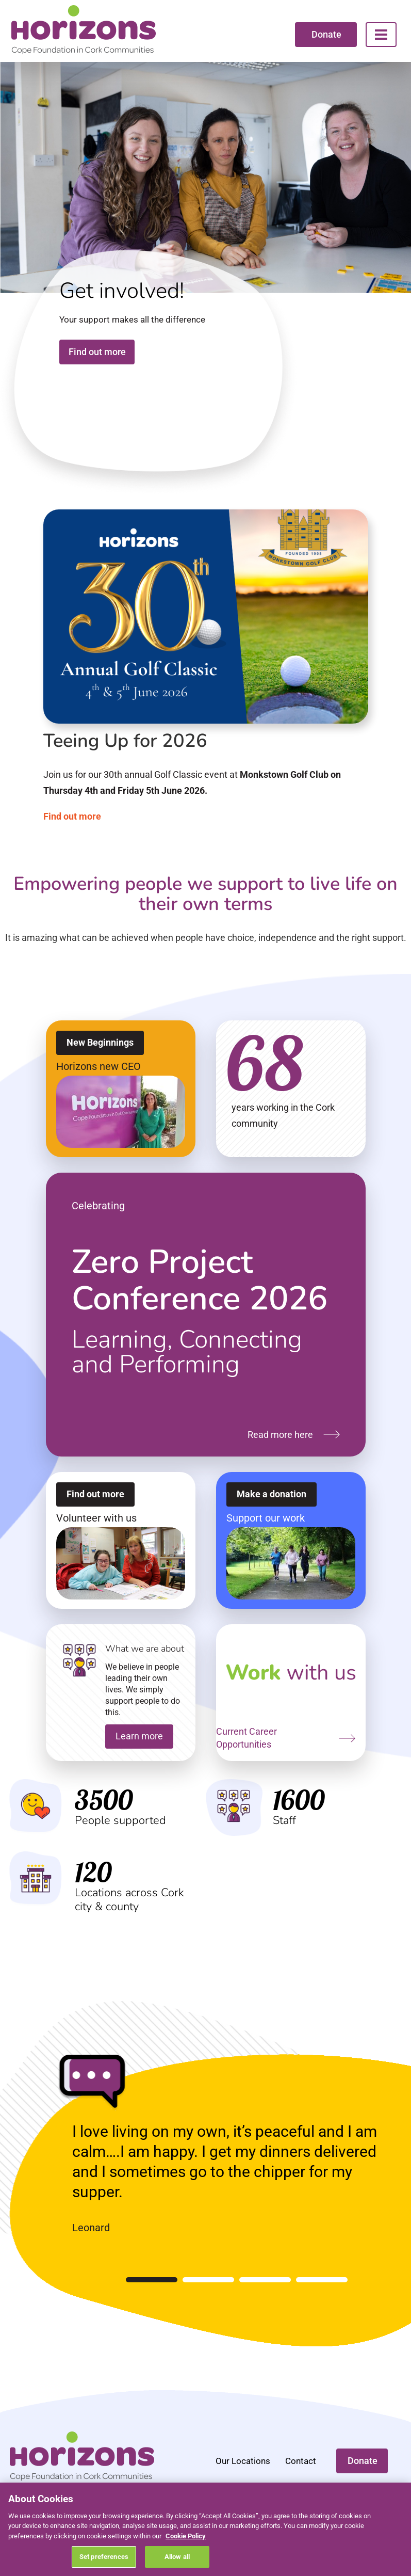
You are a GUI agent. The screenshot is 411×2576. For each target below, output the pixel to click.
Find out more (97, 351)
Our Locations (243, 2461)
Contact (300, 2461)
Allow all (177, 2557)
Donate (326, 34)
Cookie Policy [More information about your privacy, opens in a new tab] (186, 2536)
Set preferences (103, 2557)
